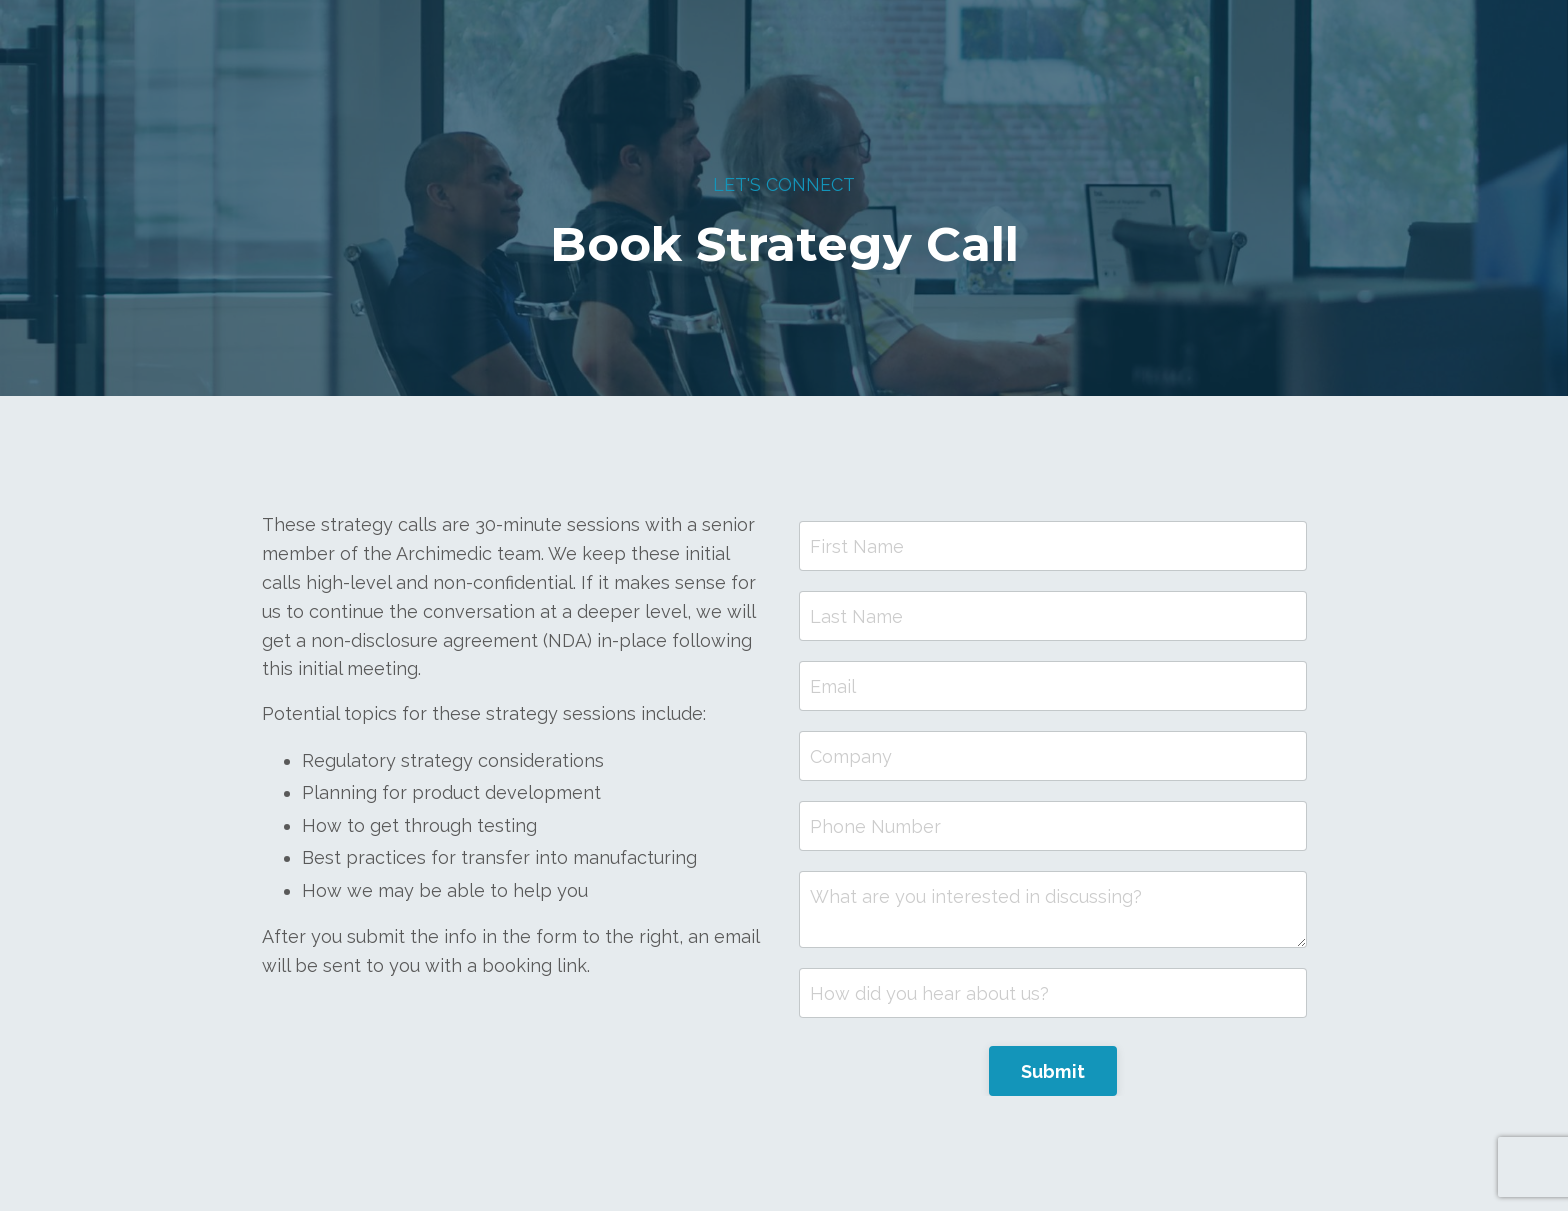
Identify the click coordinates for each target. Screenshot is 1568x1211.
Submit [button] (1053, 1071)
